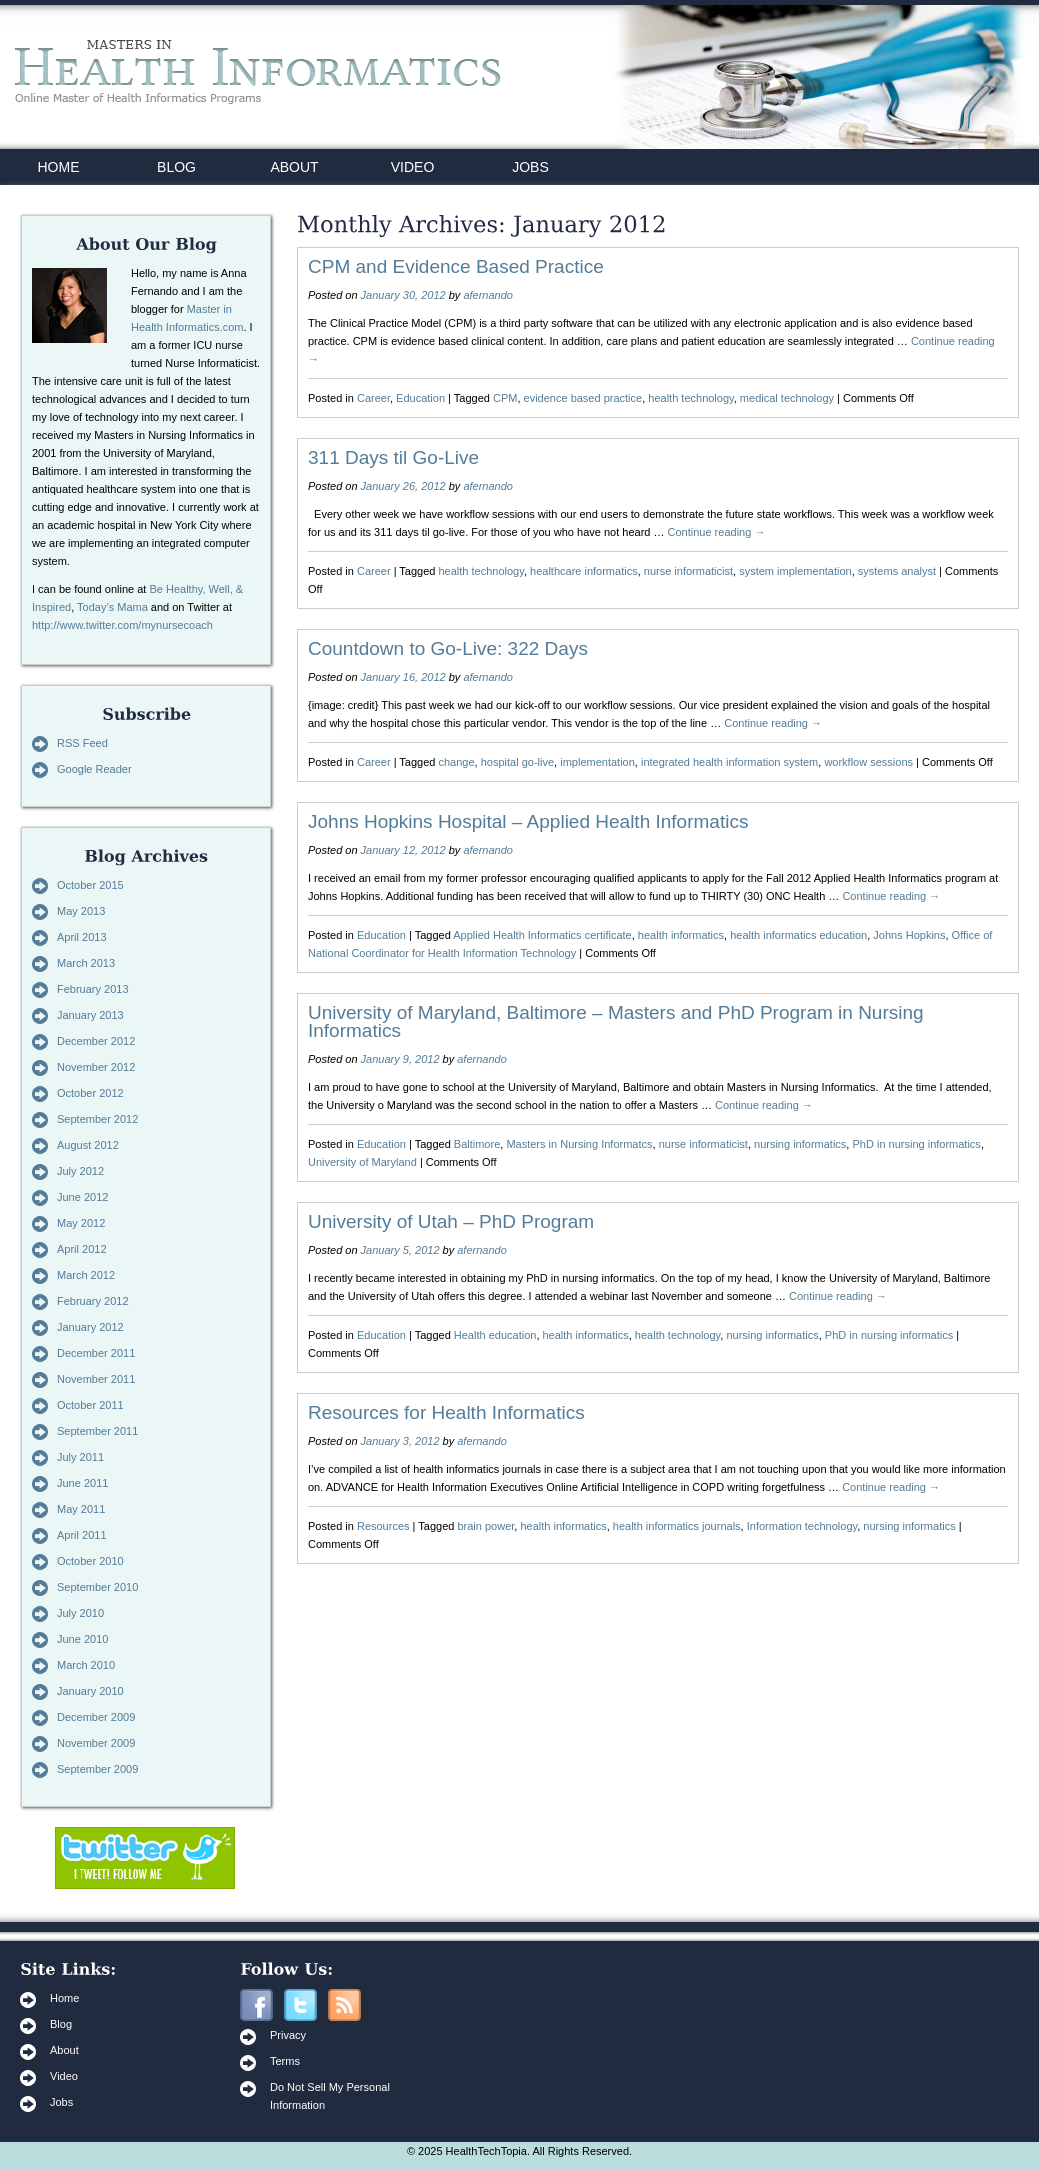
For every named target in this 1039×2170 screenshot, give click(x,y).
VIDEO (413, 167)
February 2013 (93, 989)
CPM (505, 398)
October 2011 (90, 1405)
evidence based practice (583, 398)
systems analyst (897, 571)
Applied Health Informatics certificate (542, 935)
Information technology (802, 1526)
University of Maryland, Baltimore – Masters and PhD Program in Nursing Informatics (616, 1021)
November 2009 (96, 1743)
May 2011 (81, 1509)
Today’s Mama (112, 607)
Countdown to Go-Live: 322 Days (448, 648)
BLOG (176, 167)
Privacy (288, 2035)
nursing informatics (800, 1144)
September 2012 (97, 1119)
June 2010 (82, 1639)
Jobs (61, 2102)
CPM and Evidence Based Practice (456, 266)
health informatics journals (677, 1526)
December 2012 (96, 1041)
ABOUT (294, 167)
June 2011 (82, 1483)
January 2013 (90, 1015)
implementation (597, 762)
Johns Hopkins (909, 935)
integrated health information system (729, 762)
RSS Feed (82, 743)
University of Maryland (362, 1162)
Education (420, 398)
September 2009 (97, 1769)
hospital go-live (517, 762)
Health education (495, 1335)
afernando (488, 295)
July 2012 (80, 1171)
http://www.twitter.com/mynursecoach (122, 625)
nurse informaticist (688, 571)
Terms (285, 2061)
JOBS (530, 167)
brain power (485, 1526)
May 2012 (81, 1223)
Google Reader (94, 769)
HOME (59, 167)
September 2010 (97, 1587)
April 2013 (82, 937)
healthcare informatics (584, 571)
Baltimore (477, 1144)
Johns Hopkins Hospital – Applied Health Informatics (528, 821)
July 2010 (80, 1613)
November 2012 (96, 1067)
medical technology (787, 398)
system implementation (795, 571)
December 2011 (96, 1353)
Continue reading (717, 532)
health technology (690, 398)
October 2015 (90, 885)
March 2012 (86, 1275)
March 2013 (86, 963)
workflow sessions (868, 762)
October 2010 (90, 1561)
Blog (61, 2024)
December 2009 (96, 1717)
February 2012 (93, 1301)
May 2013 (81, 911)
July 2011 (80, 1457)
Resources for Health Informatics (446, 1412)
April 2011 (82, 1535)
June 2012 (82, 1197)
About (64, 2050)
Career (373, 398)
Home (64, 1998)
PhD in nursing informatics (916, 1144)
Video (64, 2076)
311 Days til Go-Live (393, 457)
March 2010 (86, 1665)
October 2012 (90, 1093)
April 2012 (82, 1249)
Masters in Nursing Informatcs (579, 1144)
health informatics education (798, 935)
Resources (383, 1526)
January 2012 (90, 1327)
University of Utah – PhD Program (451, 1221)
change (457, 762)
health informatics (681, 935)
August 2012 (88, 1145)
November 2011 (96, 1379)
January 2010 (90, 1691)
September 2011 (97, 1431)
